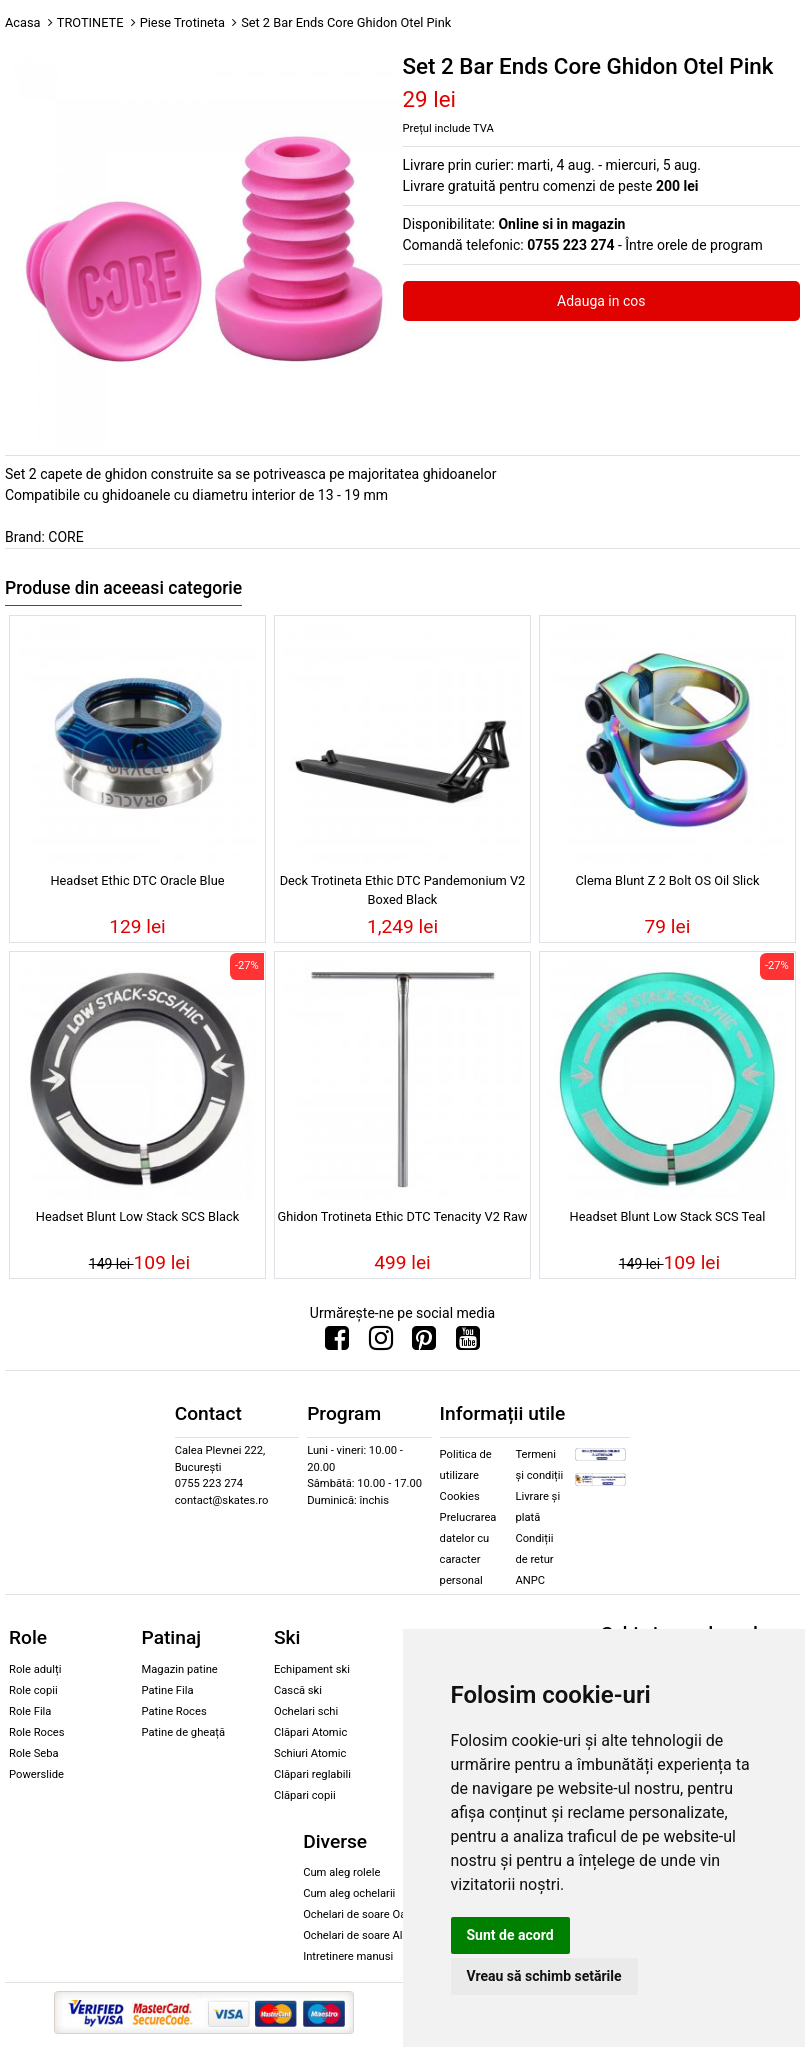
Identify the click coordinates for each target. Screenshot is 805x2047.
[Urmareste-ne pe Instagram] (381, 1343)
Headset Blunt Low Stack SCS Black (137, 1216)
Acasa (23, 22)
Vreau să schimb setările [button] (544, 1976)
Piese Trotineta (182, 22)
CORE (65, 537)
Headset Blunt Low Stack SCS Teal (668, 1216)
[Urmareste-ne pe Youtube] (468, 1343)
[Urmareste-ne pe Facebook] (337, 1343)
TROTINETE (90, 22)
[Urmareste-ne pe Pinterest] (424, 1343)
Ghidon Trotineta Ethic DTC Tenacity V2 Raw (402, 1216)
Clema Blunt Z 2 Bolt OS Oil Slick (668, 880)
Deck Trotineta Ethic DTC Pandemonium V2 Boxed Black (403, 890)
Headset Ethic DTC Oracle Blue (137, 880)
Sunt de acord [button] (510, 1935)
